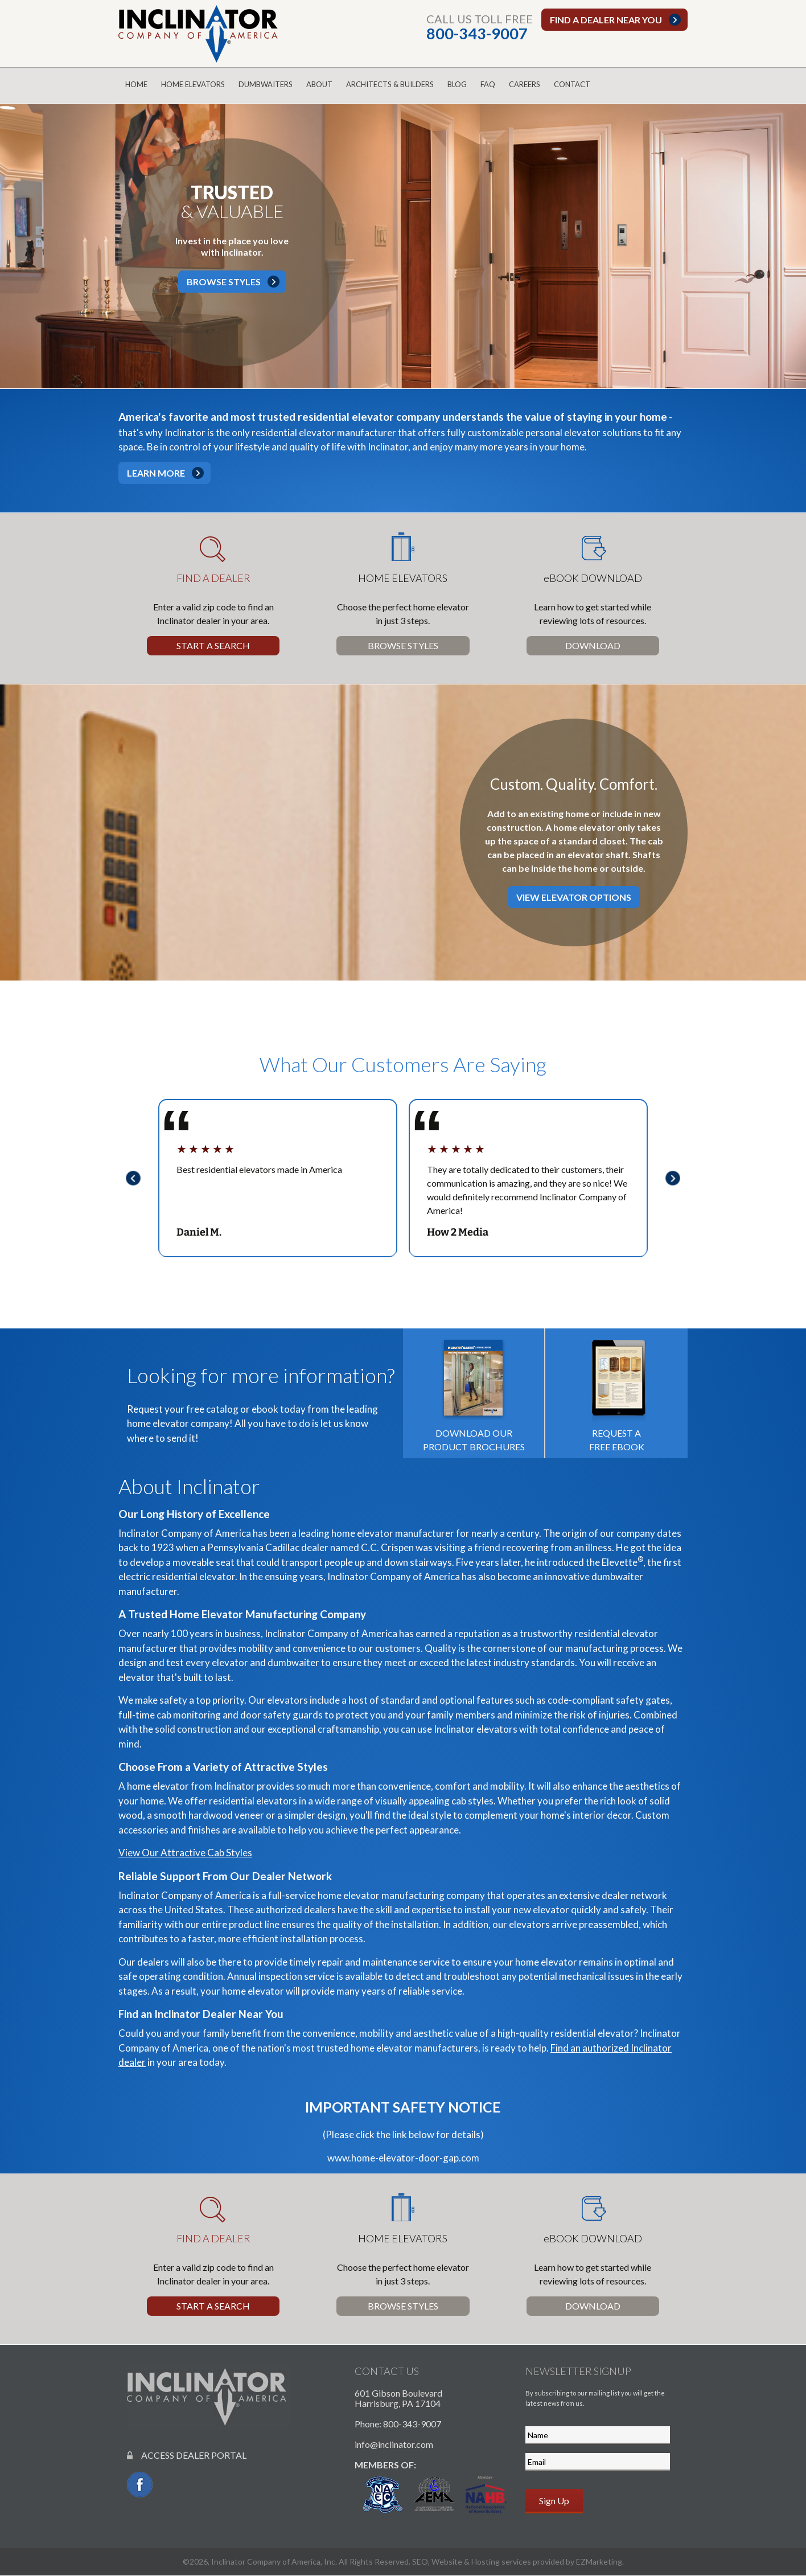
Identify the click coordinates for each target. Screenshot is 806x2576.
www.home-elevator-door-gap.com (403, 2158)
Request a (616, 1392)
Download (592, 645)
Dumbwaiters (265, 84)
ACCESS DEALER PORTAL (186, 2455)
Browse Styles (224, 281)
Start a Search (213, 645)
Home (136, 84)
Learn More (156, 472)
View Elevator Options (573, 897)
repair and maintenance (367, 1962)
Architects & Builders (390, 84)
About (319, 84)
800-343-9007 (477, 33)
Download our (474, 1392)
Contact (572, 84)
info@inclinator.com (394, 2444)
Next (676, 1178)
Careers (524, 84)
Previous (129, 1178)
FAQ (487, 84)
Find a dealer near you (606, 19)
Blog (457, 84)
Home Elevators (193, 84)
